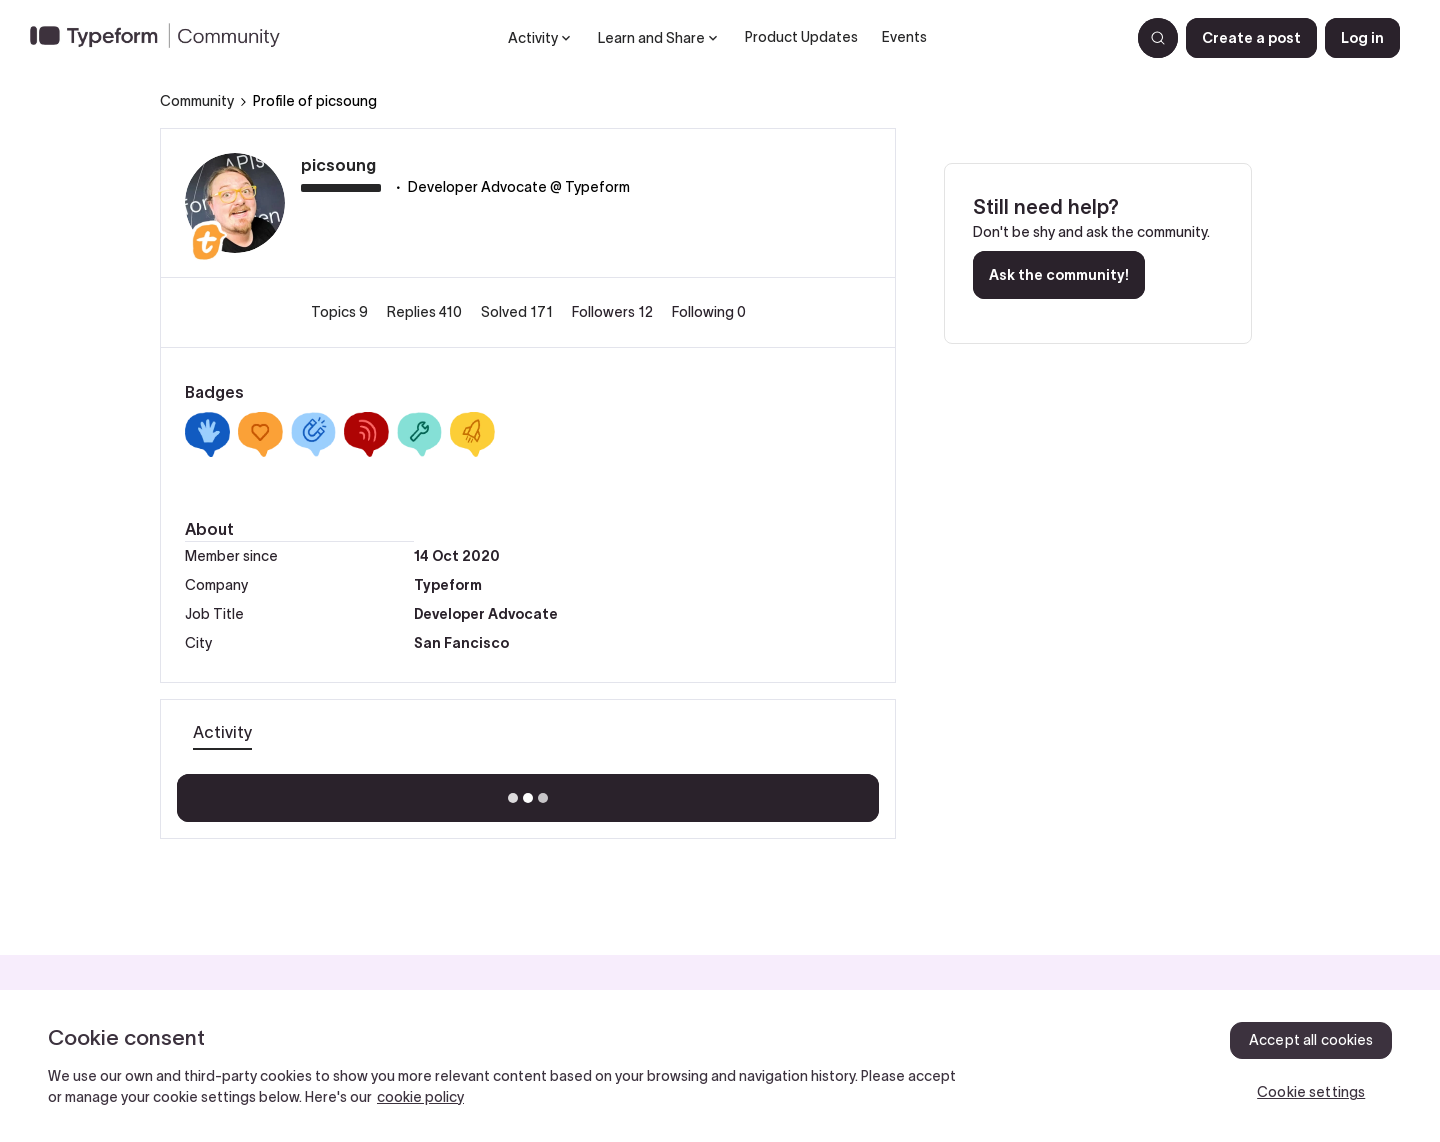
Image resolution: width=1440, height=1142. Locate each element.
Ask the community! (1059, 275)
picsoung (338, 165)
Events (904, 37)
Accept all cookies (1311, 1040)
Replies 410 (426, 312)
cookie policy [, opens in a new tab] (420, 1097)
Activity (222, 732)
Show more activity (528, 792)
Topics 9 (341, 312)
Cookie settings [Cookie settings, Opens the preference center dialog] (1311, 1092)
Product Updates (801, 37)
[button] (1251, 38)
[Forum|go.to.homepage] (163, 38)
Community (197, 101)
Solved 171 (518, 312)
